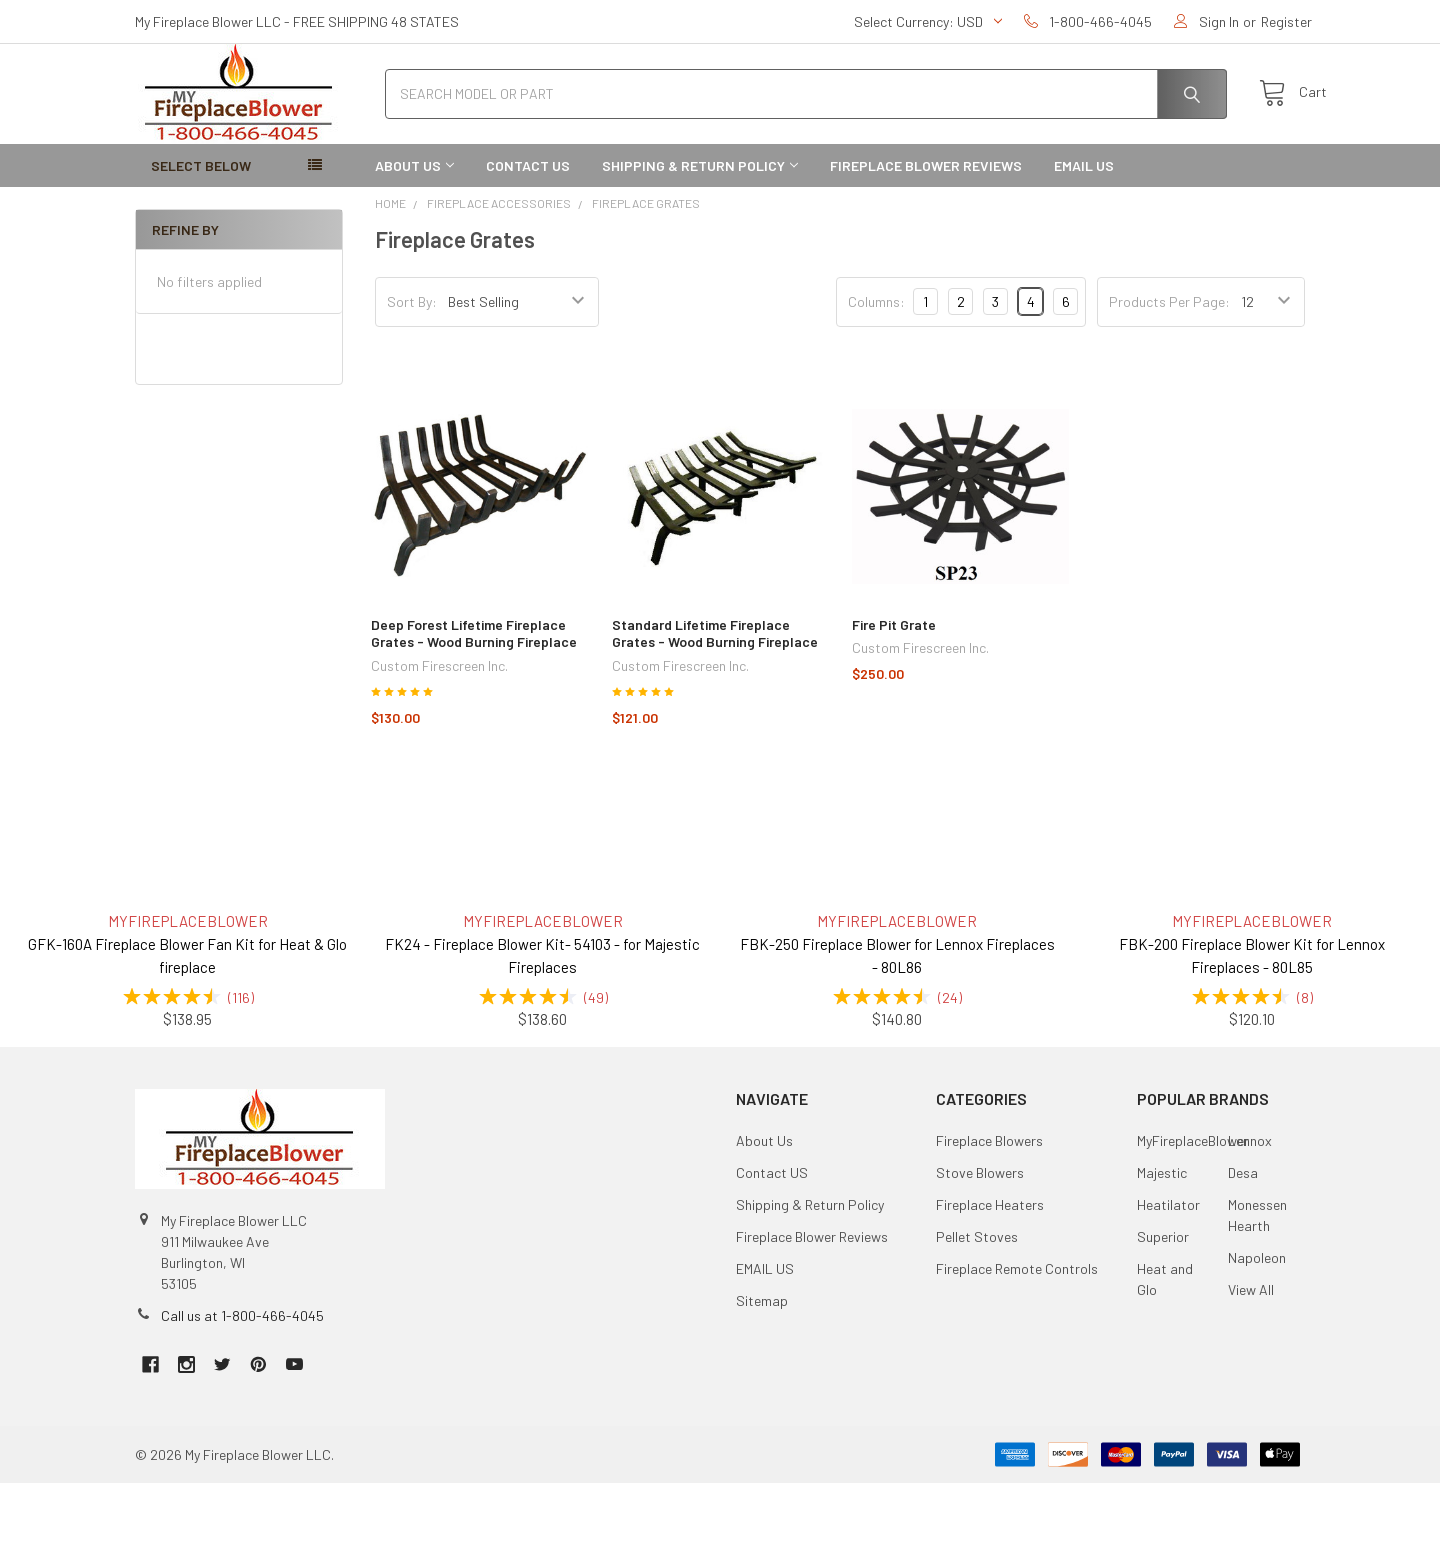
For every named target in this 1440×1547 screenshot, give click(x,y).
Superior (1163, 1300)
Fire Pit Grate (894, 688)
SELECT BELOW (201, 229)
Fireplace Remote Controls (1017, 1332)
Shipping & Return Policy (700, 229)
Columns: (876, 365)
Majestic (1162, 1236)
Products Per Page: (1169, 365)
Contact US (528, 229)
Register (1286, 21)
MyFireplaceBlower (1193, 1204)
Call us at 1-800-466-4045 (242, 1379)
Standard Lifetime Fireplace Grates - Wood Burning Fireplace (715, 697)
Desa (1243, 1236)
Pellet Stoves (977, 1300)
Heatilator (1168, 1268)
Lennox (1250, 1204)
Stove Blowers (980, 1236)
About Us (414, 229)
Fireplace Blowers (989, 1204)
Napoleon (1257, 1321)
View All (1251, 1353)
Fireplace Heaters (990, 1268)
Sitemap (762, 1364)
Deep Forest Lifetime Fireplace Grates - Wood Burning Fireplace (474, 697)
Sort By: (412, 365)
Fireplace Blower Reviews (926, 229)
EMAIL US (1084, 229)
